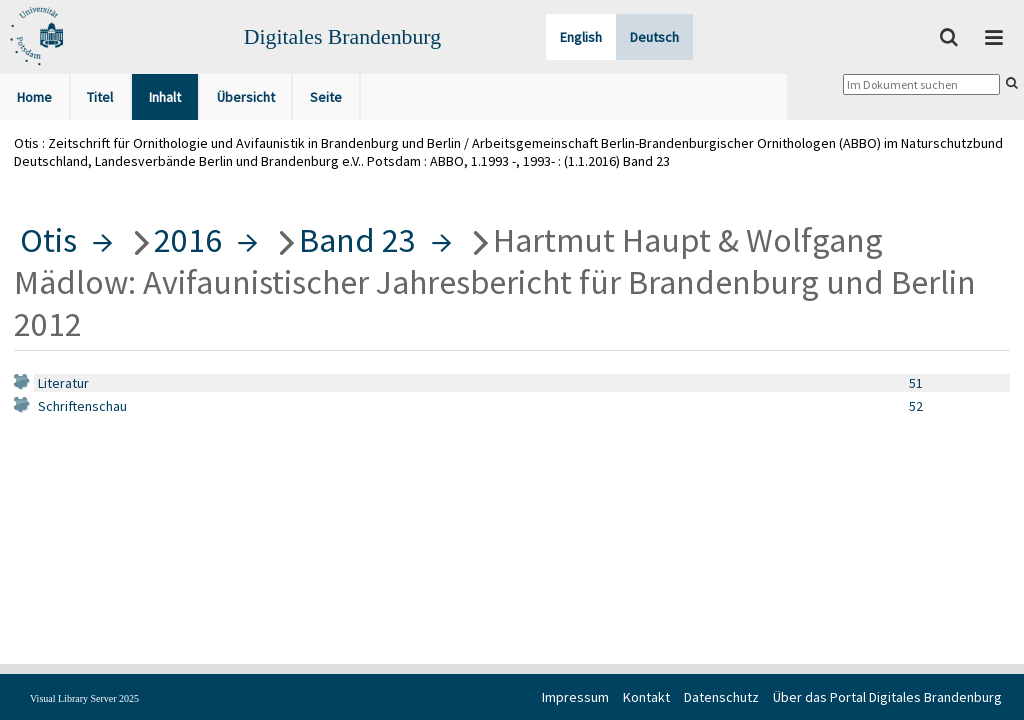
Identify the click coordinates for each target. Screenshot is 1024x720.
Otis (48, 240)
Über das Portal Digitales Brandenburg (887, 697)
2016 (188, 240)
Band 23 (357, 240)
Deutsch (654, 37)
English (581, 37)
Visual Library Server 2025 (84, 698)
